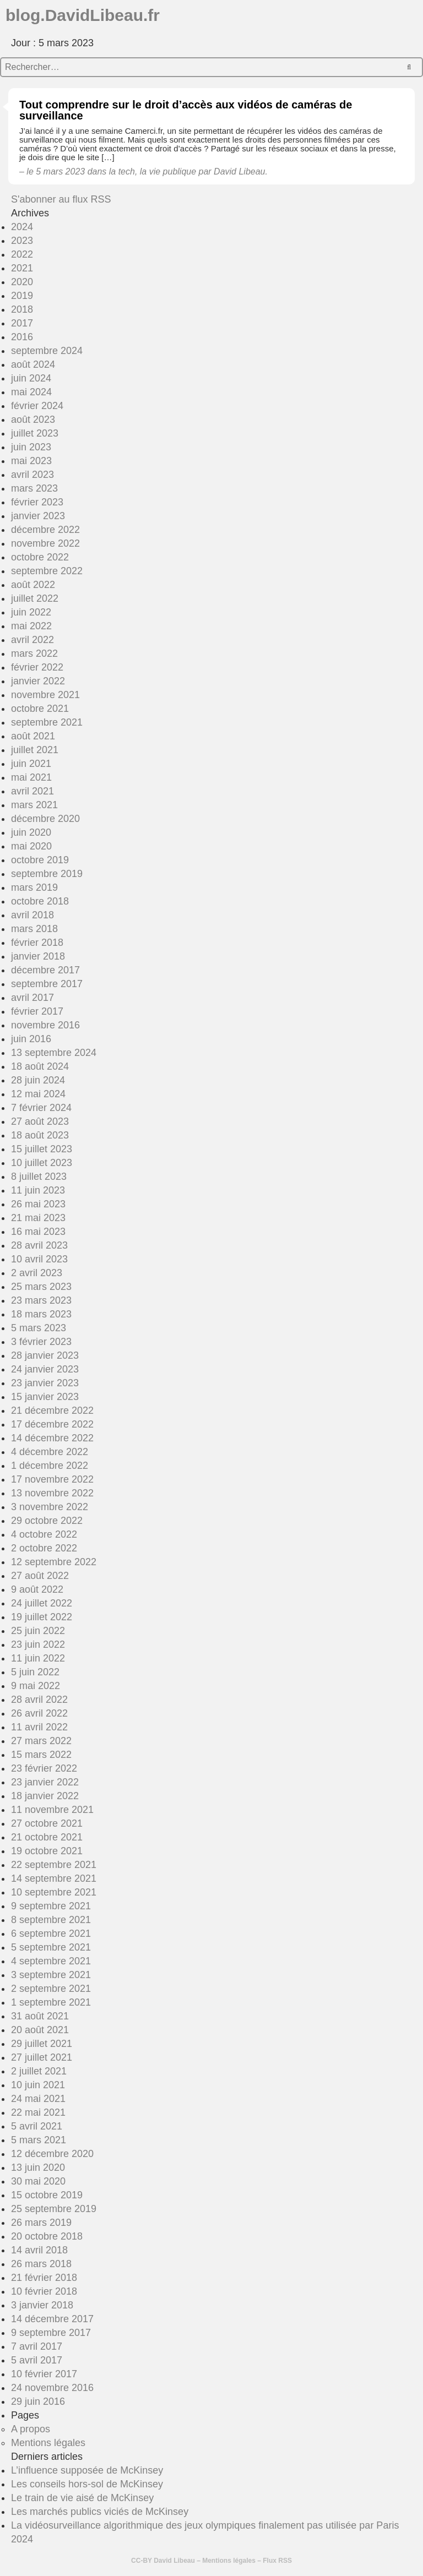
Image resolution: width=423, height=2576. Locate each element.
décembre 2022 (45, 529)
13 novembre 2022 (52, 1493)
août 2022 (33, 584)
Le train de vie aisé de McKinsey (82, 2497)
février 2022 (37, 667)
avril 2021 (32, 791)
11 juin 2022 (38, 1658)
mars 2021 (34, 804)
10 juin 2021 (38, 2084)
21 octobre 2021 (47, 1837)
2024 (22, 226)
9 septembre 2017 (51, 2332)
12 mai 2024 (38, 1093)
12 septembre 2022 (53, 1561)
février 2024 (37, 405)
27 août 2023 (40, 1121)
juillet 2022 (34, 598)
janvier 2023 (38, 515)
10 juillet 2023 (41, 1162)
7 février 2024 (41, 1107)
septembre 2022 (47, 570)
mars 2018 (34, 928)
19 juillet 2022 (41, 1616)
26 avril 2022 (39, 1713)
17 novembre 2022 (52, 1479)
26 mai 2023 (38, 1204)
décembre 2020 (45, 818)
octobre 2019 (40, 859)
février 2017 (37, 1011)
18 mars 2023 (41, 1314)
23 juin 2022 (38, 1644)
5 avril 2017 (36, 2360)
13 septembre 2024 (53, 1052)
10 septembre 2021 (53, 1892)
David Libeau (174, 2560)
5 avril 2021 (36, 2126)
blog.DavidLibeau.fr (83, 15)
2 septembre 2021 (51, 1988)
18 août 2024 (40, 1066)
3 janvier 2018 (42, 2305)
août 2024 (33, 364)
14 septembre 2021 (53, 1878)
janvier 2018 (38, 956)
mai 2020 (31, 846)
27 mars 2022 (41, 1740)
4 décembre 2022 (49, 1451)
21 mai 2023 (38, 1217)
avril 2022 (32, 639)
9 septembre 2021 (51, 1905)
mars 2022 (34, 653)
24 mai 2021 (38, 2098)
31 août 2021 (40, 2016)
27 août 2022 (40, 1575)
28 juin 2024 (38, 1080)
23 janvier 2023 (45, 1382)
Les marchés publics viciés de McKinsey (99, 2511)
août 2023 (33, 419)
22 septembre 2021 (53, 1864)
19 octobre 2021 (47, 1850)
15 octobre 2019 (47, 2195)
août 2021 (33, 736)
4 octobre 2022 (44, 1534)
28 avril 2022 (39, 1699)
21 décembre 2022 (52, 1410)
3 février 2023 (41, 1341)
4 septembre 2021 (51, 1961)
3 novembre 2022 (49, 1506)
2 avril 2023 (36, 1272)
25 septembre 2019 (53, 2208)
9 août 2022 (37, 1589)
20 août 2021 (40, 2029)
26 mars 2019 (41, 2222)
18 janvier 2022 (45, 1795)
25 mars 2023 (41, 1286)
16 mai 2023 (38, 1231)
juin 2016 (31, 1038)
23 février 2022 (44, 1768)
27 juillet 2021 (41, 2057)
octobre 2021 (40, 708)
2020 (22, 281)
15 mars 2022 (41, 1754)
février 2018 (37, 942)
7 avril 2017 (36, 2346)
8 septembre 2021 (51, 1919)
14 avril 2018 (39, 2250)
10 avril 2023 (39, 1259)
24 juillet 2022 (41, 1603)
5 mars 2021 (38, 2139)
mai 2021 (31, 777)
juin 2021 (31, 763)
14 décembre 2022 (52, 1438)
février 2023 (37, 502)
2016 (22, 336)
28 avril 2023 (39, 1245)
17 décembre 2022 (52, 1424)
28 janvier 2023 (45, 1355)
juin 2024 (31, 378)
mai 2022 (31, 625)
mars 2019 (34, 887)
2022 (22, 254)
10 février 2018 (44, 2291)
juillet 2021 (34, 749)
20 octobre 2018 (47, 2236)
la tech (122, 171)
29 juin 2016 (38, 2401)
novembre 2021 (45, 694)
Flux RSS (277, 2560)
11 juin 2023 (38, 1190)
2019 (22, 295)
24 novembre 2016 (52, 2387)
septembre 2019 (47, 873)
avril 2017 (32, 997)
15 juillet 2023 (41, 1148)
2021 (22, 268)
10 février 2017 (44, 2373)
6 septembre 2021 (51, 1933)
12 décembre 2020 (52, 2153)
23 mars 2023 (41, 1300)
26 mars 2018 (41, 2263)
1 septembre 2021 (51, 2002)
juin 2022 (31, 612)
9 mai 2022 (35, 1685)
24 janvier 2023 (45, 1369)
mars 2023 (34, 488)
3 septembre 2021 (51, 1974)
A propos (30, 2429)
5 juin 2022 (35, 1672)
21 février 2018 (44, 2277)
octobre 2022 (40, 557)
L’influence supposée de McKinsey (87, 2470)
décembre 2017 (45, 970)
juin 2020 (31, 832)
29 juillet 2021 (41, 2043)
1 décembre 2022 (49, 1465)
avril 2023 (32, 474)
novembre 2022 (45, 543)
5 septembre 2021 (51, 1947)
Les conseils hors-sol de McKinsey (87, 2484)
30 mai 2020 (38, 2181)
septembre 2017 (47, 983)
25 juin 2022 (38, 1630)
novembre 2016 (45, 1025)
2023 (22, 240)
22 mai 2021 (38, 2112)
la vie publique (168, 171)
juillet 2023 (34, 433)
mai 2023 (31, 460)
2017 (22, 323)
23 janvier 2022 (45, 1782)
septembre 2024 (47, 350)
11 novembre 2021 (52, 1809)
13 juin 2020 (38, 2167)
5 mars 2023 (38, 1327)
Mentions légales (48, 2442)
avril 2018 (32, 915)
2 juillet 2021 (39, 2071)
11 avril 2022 (39, 1727)
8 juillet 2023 (39, 1176)
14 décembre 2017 (52, 2318)
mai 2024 (31, 391)
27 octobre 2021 (47, 1823)
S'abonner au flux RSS (61, 199)
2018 (22, 309)
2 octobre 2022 (44, 1548)
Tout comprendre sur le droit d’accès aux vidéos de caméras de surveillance (185, 110)
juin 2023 (31, 447)
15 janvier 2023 (45, 1396)
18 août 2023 (40, 1135)
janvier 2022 (38, 681)
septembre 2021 (47, 722)
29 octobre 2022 (47, 1520)
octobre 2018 (40, 901)
